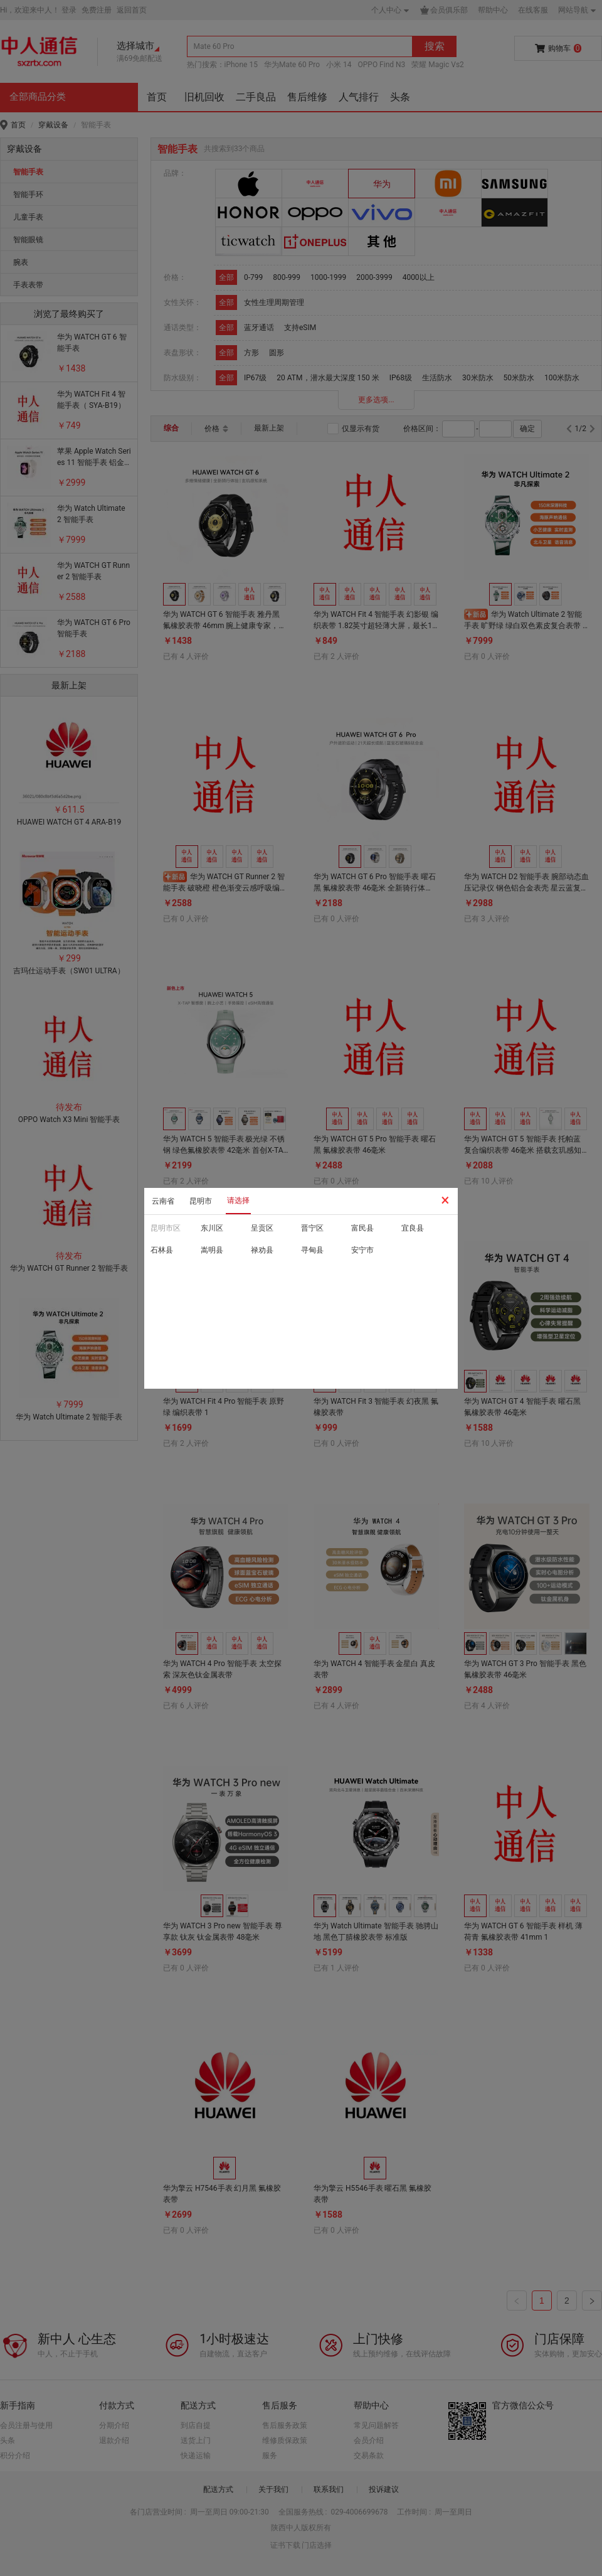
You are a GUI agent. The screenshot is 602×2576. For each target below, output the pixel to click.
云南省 (163, 1201)
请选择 (238, 1200)
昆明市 (200, 1201)
